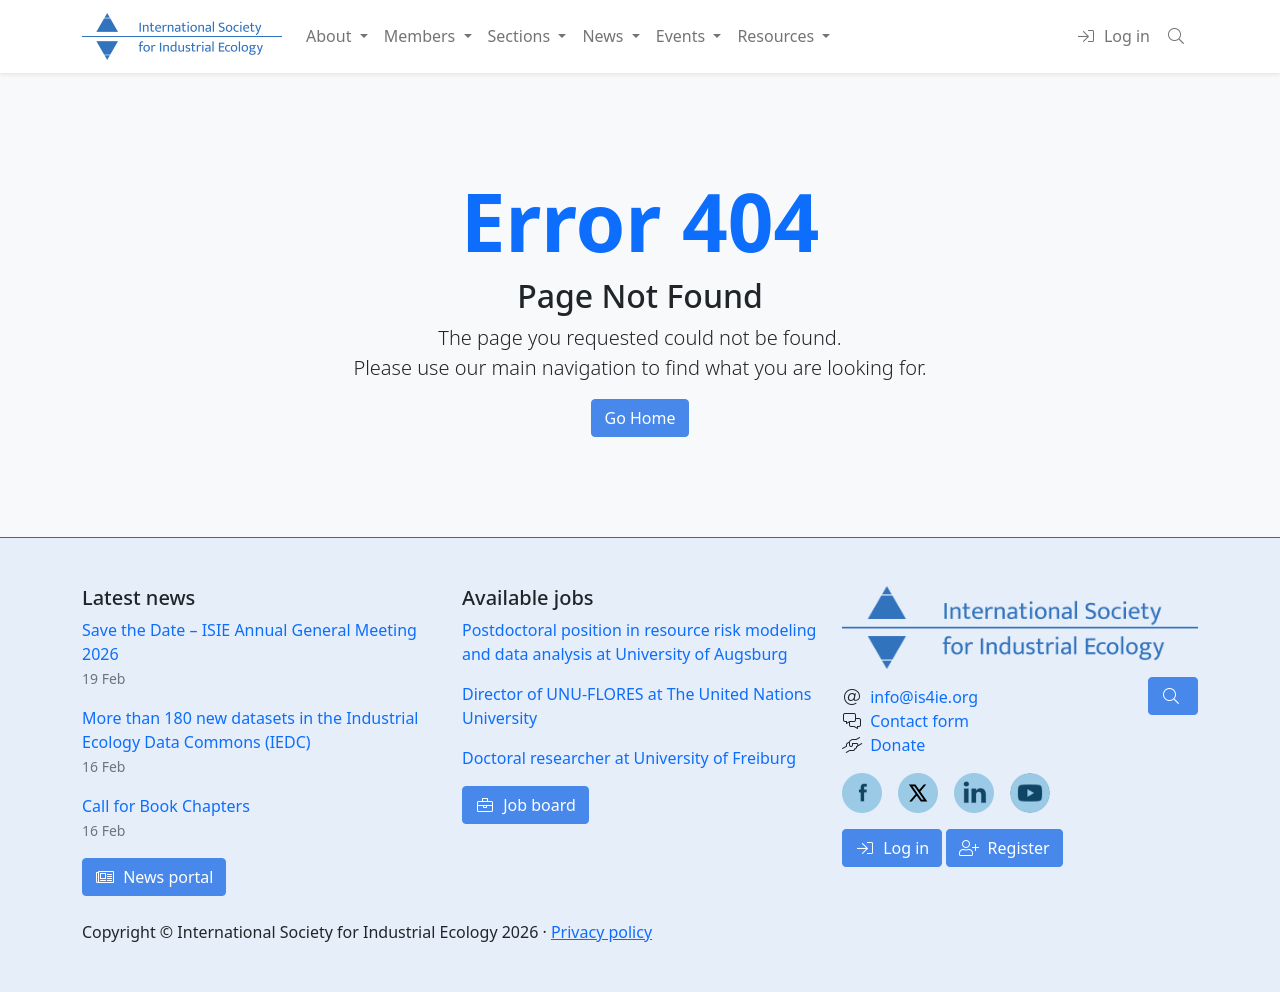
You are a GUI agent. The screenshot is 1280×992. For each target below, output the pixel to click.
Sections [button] (521, 36)
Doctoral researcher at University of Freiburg (629, 758)
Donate (897, 745)
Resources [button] (777, 36)
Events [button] (683, 36)
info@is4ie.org (924, 697)
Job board (525, 805)
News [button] (604, 36)
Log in (892, 848)
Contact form (919, 721)
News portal (154, 877)
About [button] (331, 36)
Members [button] (422, 36)
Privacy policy (601, 932)
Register (1004, 848)
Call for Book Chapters (166, 806)
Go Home (639, 418)
